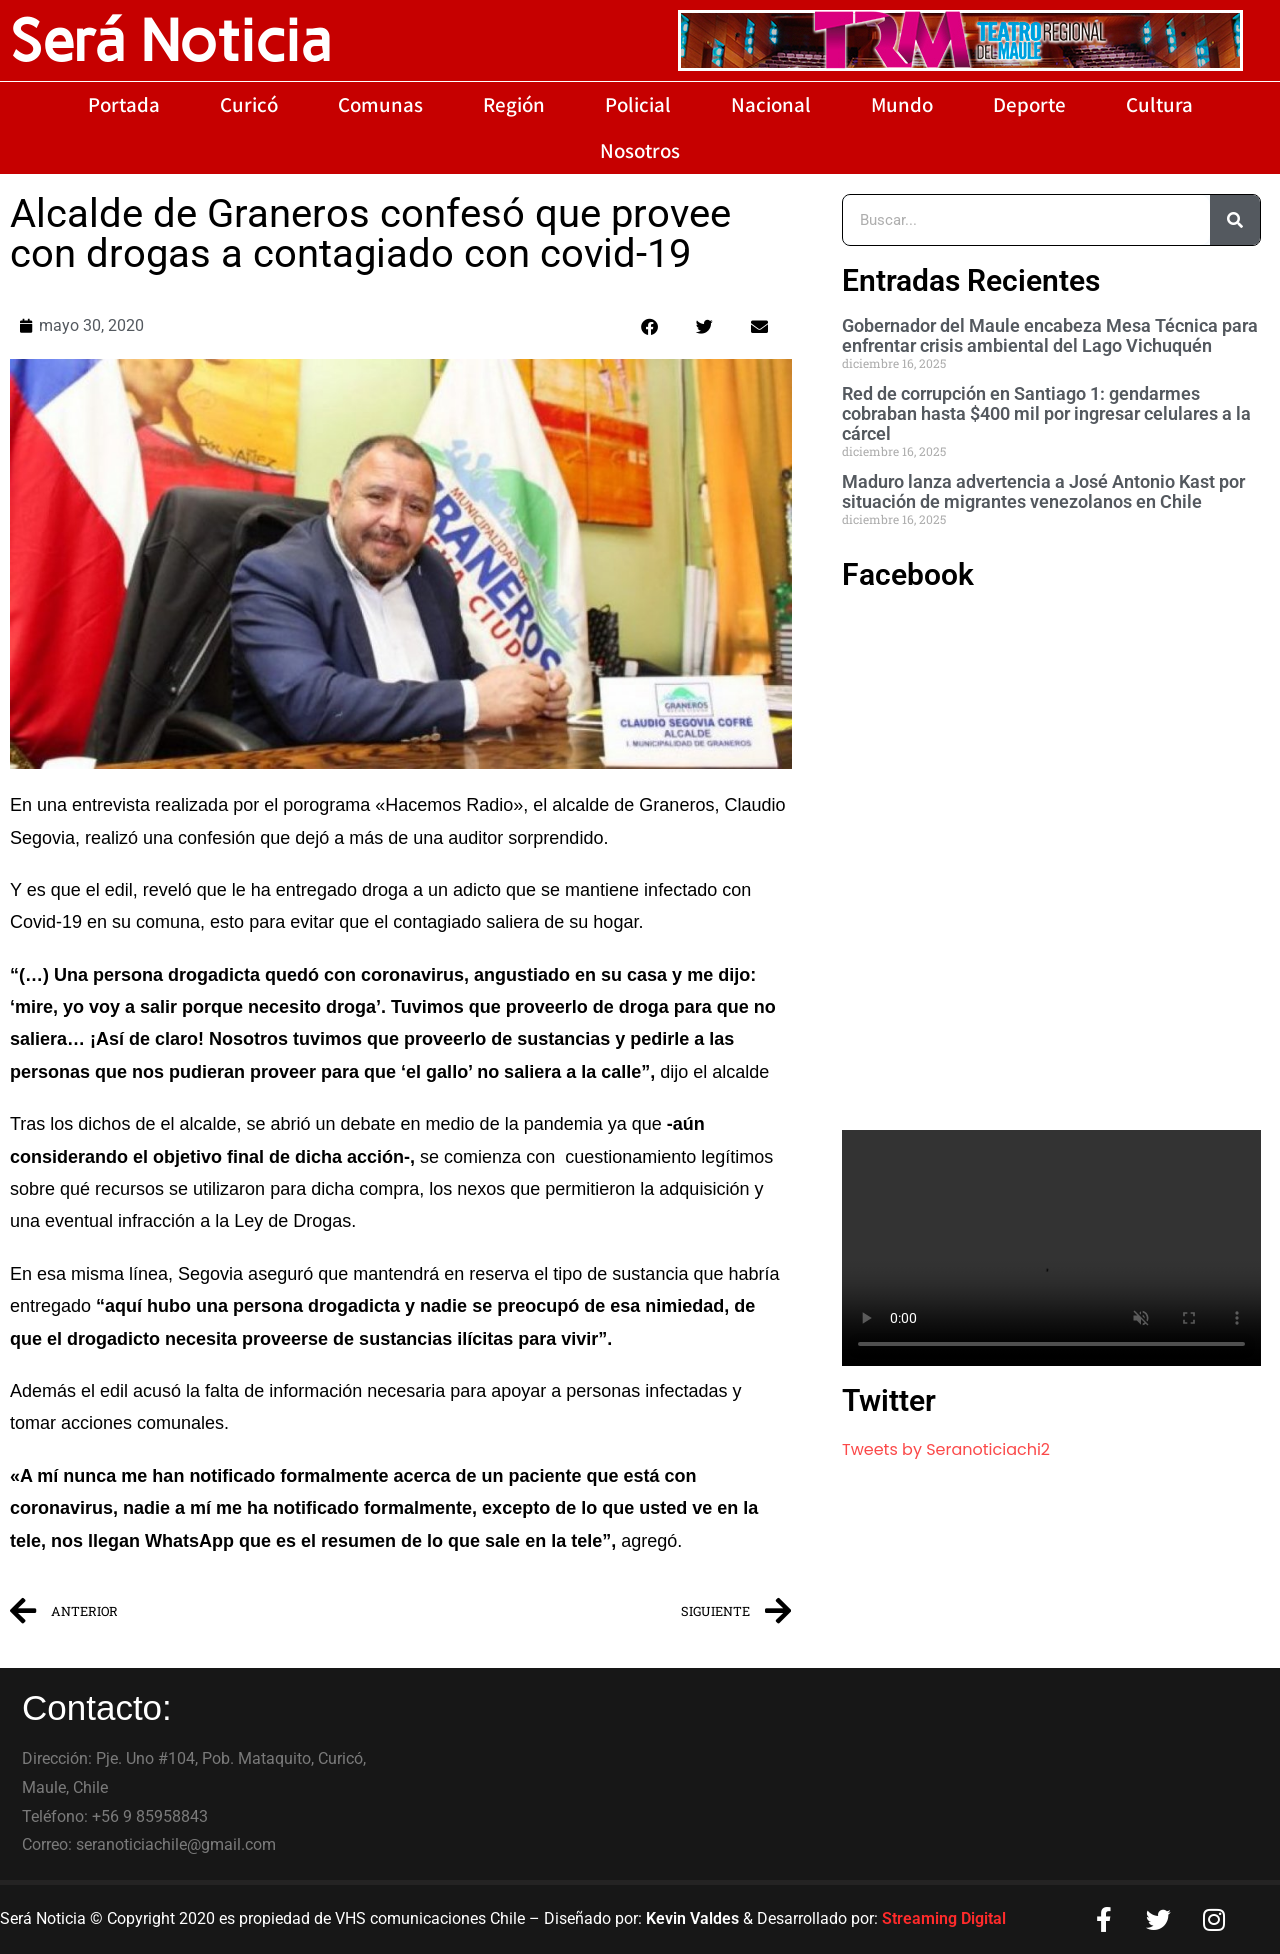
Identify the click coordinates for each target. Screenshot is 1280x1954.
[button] (649, 326)
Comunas (380, 104)
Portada (124, 104)
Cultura (1159, 104)
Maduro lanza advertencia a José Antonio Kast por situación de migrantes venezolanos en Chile (1043, 491)
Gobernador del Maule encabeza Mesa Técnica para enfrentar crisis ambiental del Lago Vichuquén (1050, 335)
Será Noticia (171, 40)
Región (514, 104)
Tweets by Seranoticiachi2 (946, 1449)
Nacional (771, 104)
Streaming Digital (944, 1918)
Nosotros (640, 150)
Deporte (1029, 104)
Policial (638, 104)
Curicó (249, 104)
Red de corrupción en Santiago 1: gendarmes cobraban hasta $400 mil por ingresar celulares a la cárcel (1046, 413)
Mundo (902, 104)
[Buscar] (1235, 220)
